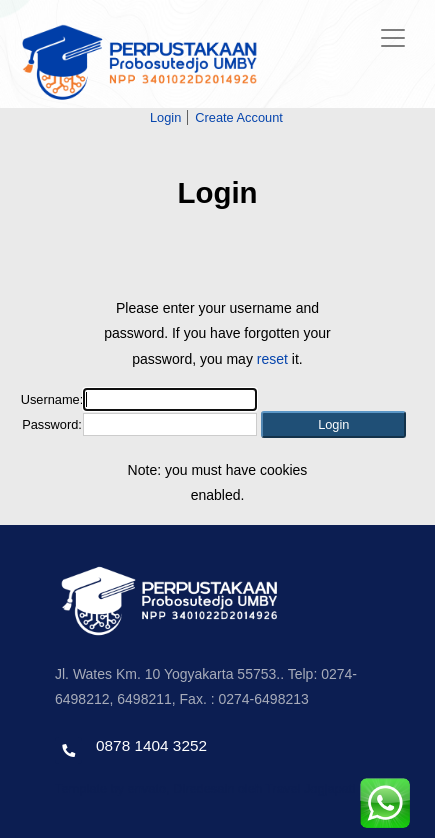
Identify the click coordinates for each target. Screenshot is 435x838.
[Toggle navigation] (393, 38)
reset (272, 359)
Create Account (239, 117)
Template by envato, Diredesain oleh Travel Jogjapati (205, 788)
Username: (52, 399)
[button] (333, 424)
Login (165, 117)
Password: (52, 424)
